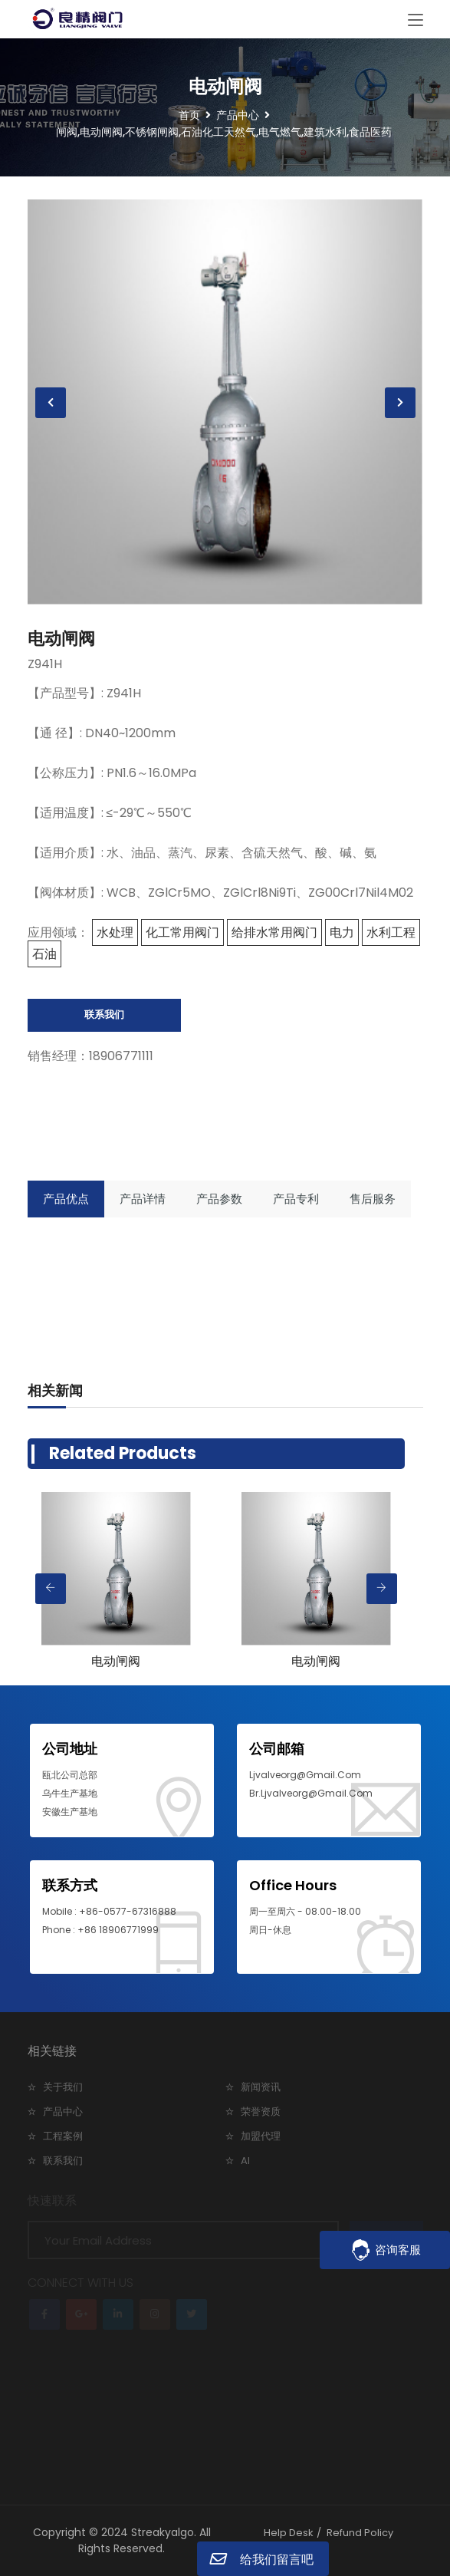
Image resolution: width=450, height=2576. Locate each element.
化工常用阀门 (182, 932)
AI (245, 2160)
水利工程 (391, 932)
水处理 (115, 932)
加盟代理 (261, 2136)
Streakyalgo (162, 2532)
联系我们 (104, 1014)
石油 (44, 954)
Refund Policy (360, 2532)
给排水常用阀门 (274, 932)
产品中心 (63, 2111)
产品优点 (66, 1199)
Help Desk (289, 2532)
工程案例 (63, 2136)
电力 (342, 932)
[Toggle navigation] (415, 21)
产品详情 (143, 1199)
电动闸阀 (61, 639)
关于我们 (63, 2087)
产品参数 (219, 1199)
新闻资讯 (261, 2087)
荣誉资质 (261, 2111)
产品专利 (296, 1199)
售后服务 (373, 1199)
